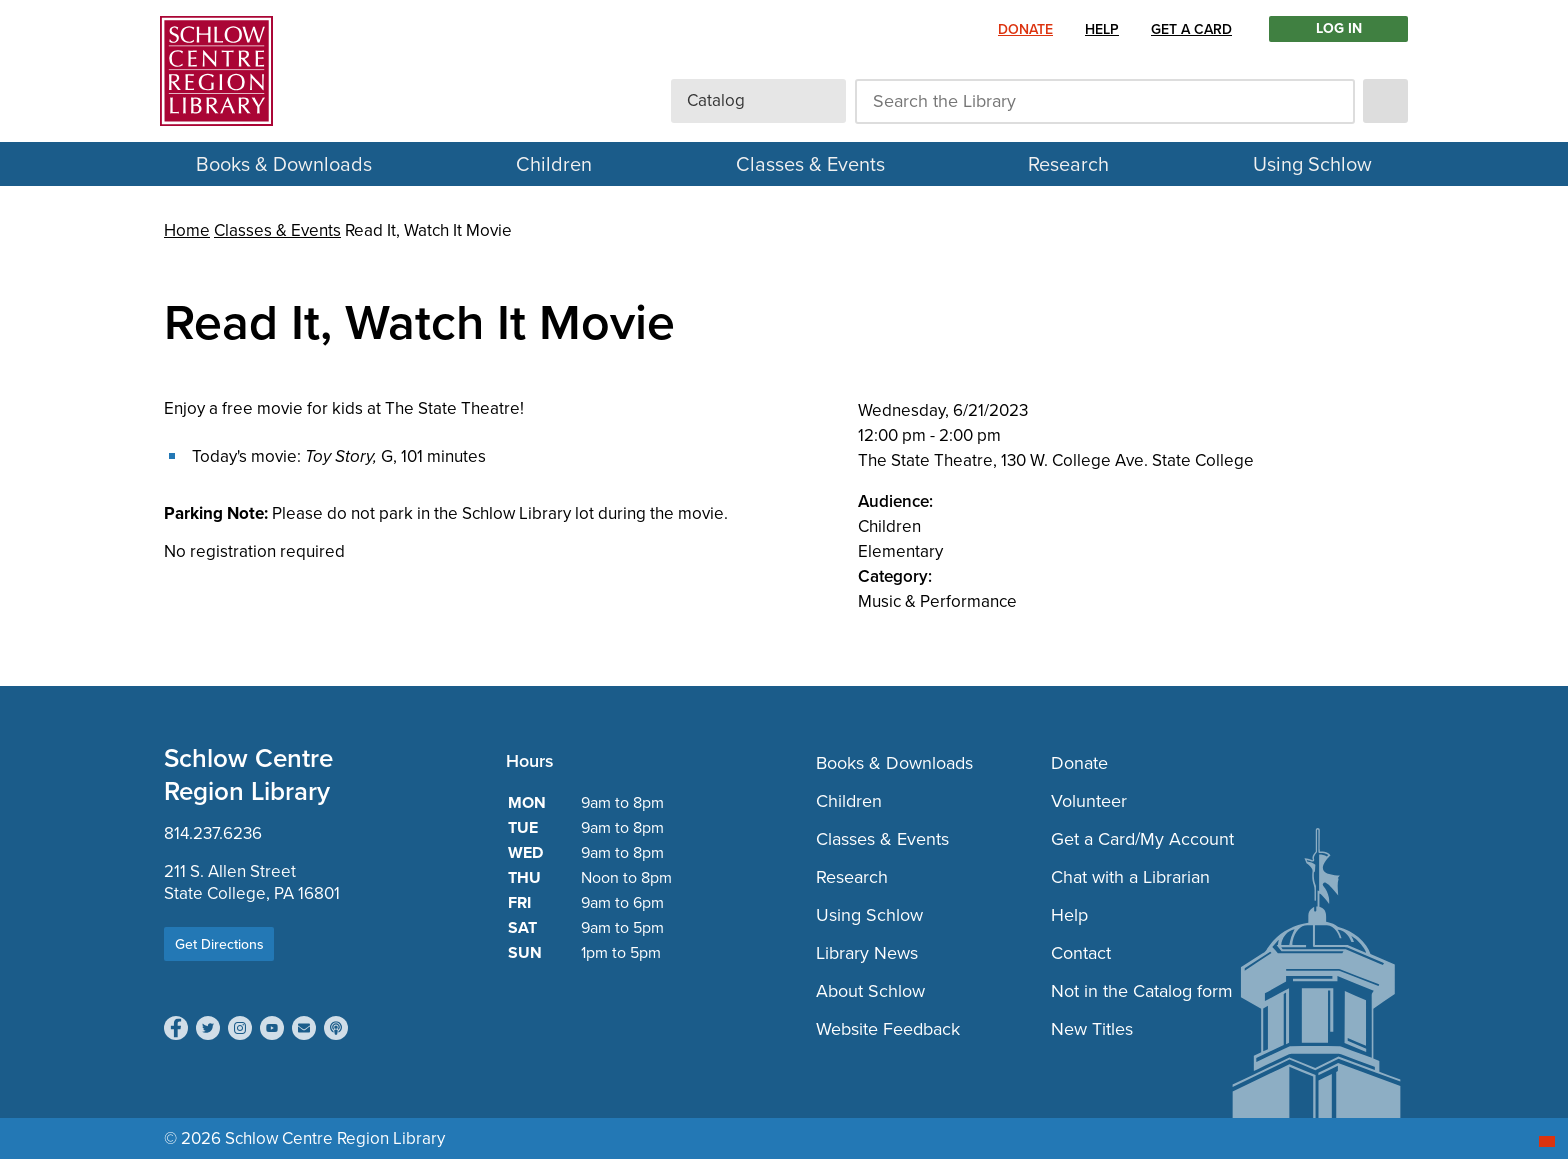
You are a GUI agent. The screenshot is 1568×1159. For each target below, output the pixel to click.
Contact (1081, 953)
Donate (1025, 29)
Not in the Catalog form (1142, 991)
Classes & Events (810, 164)
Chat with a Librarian (1130, 877)
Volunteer (1089, 801)
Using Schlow (1312, 164)
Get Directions (219, 944)
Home (187, 230)
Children (554, 164)
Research (1068, 164)
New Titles (1092, 1029)
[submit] (1385, 101)
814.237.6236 (213, 833)
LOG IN (1339, 29)
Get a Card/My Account (1142, 839)
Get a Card (1191, 29)
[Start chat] (1547, 1141)
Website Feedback (888, 1029)
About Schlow (870, 991)
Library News (867, 953)
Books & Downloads (284, 164)
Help (1102, 29)
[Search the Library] (1105, 101)
